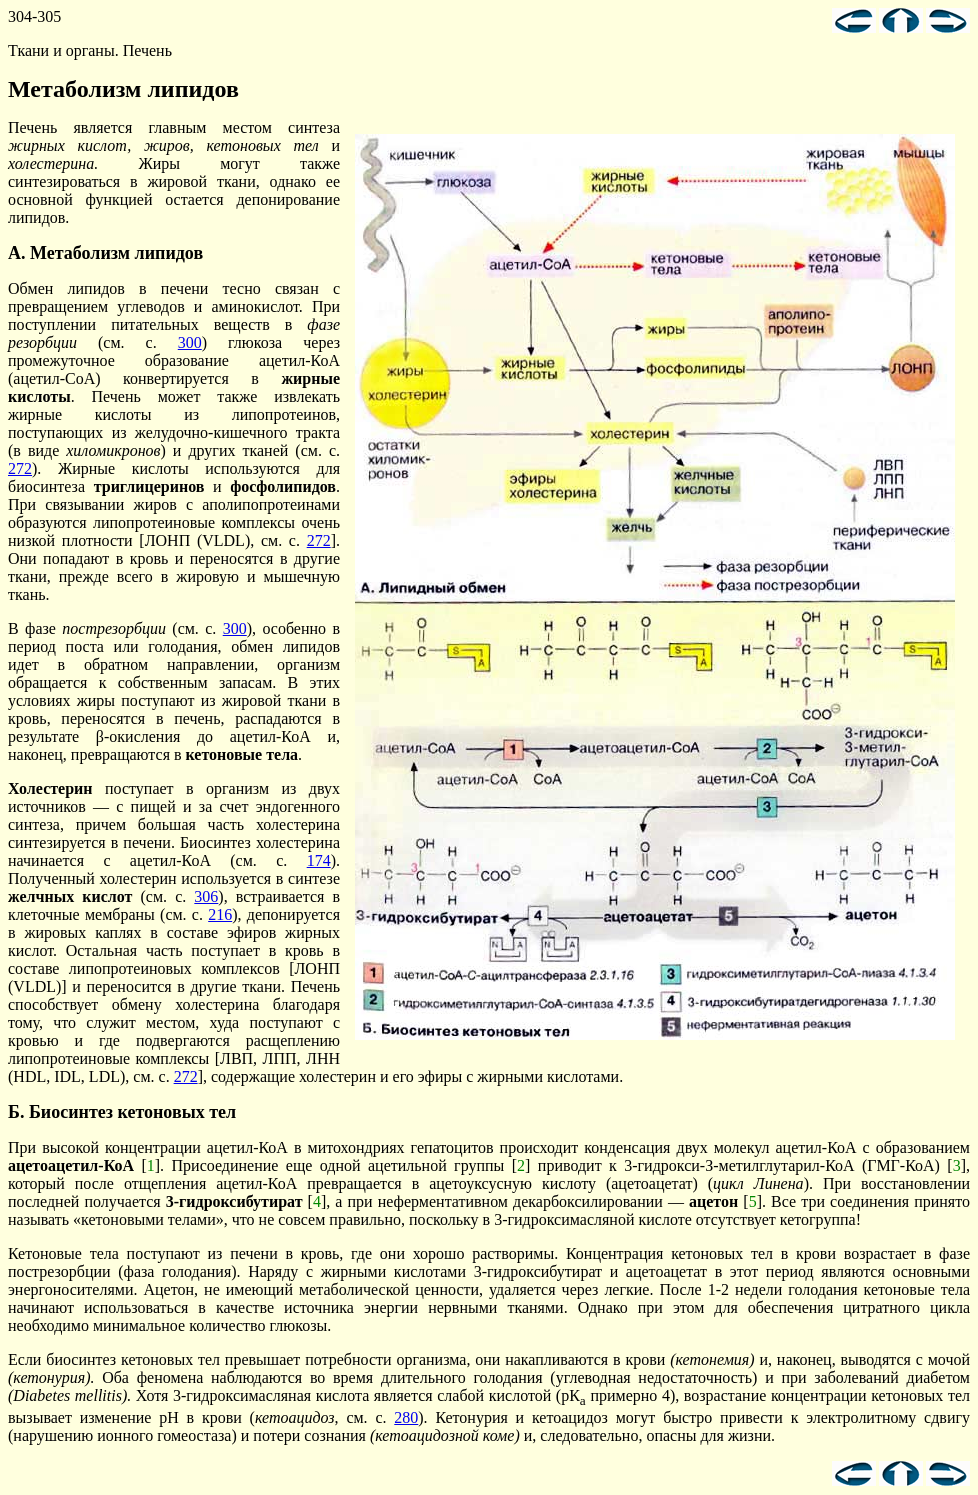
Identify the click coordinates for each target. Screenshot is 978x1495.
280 (406, 1417)
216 (220, 914)
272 (20, 468)
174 (319, 860)
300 (190, 342)
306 (206, 896)
